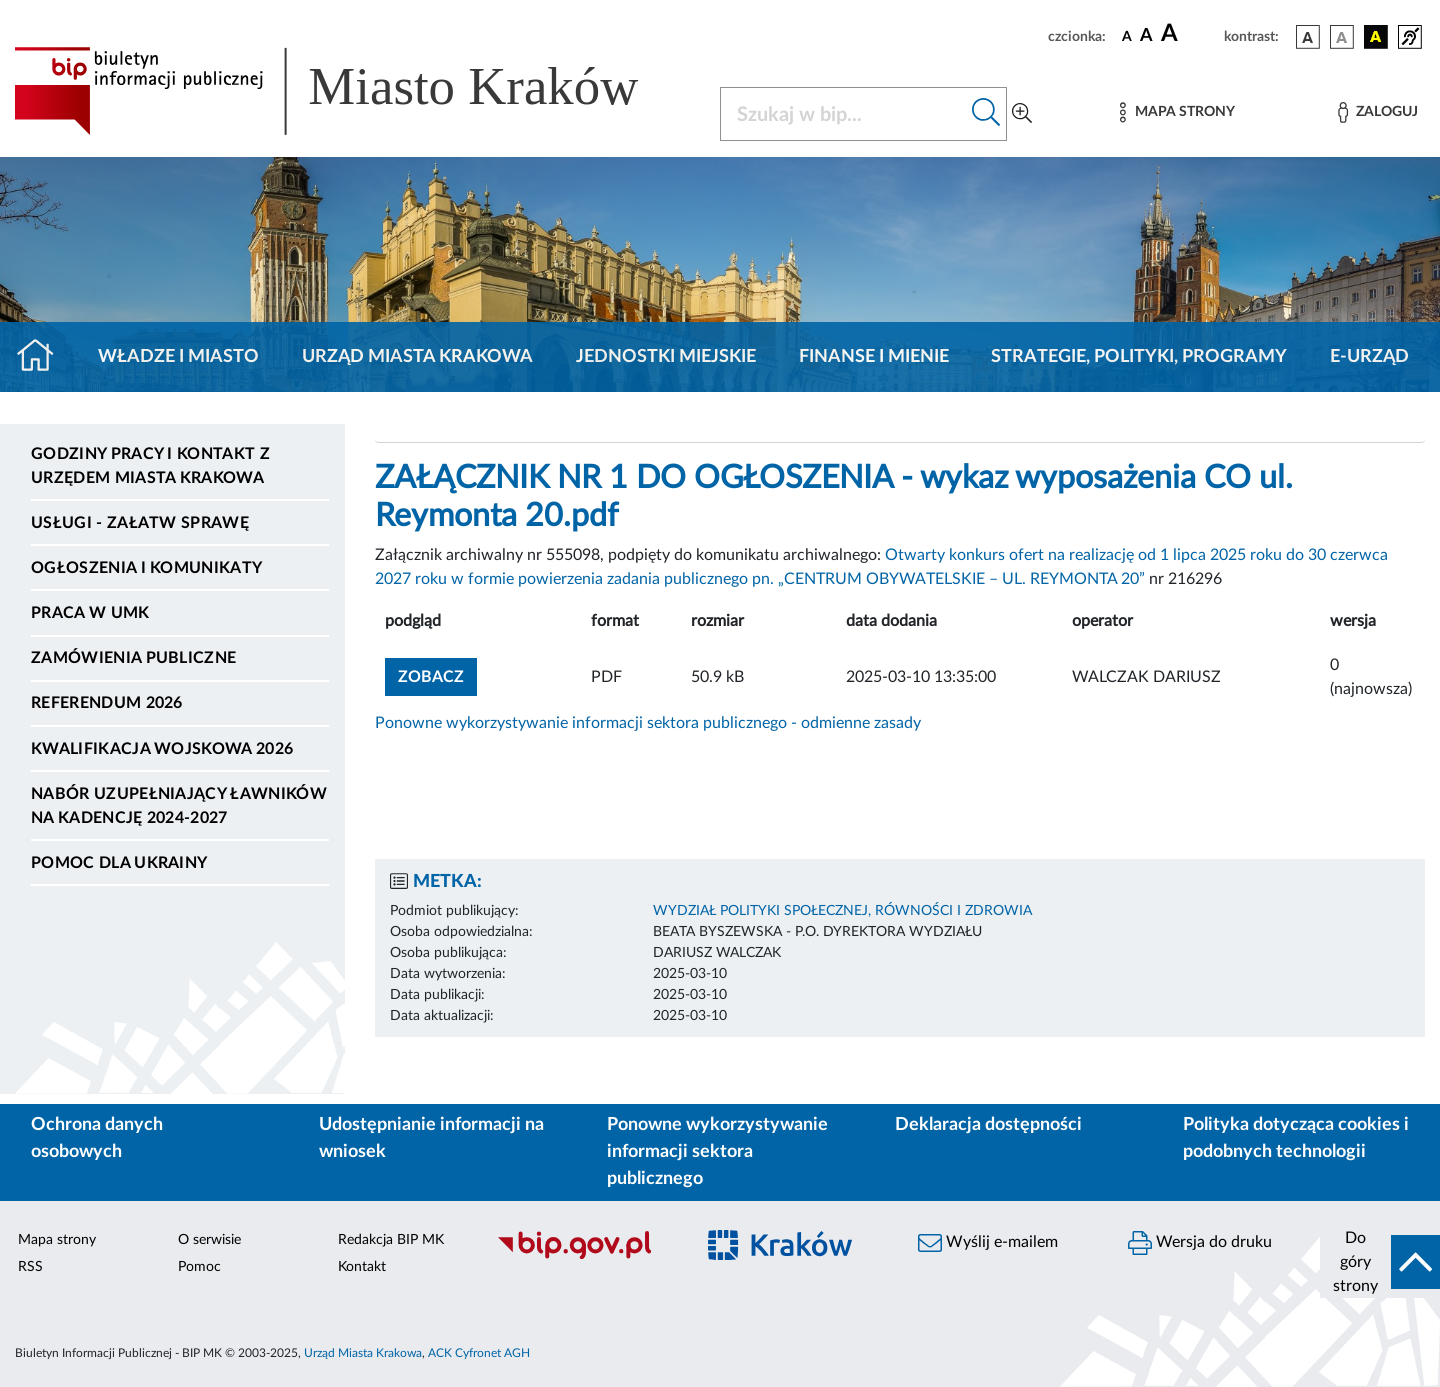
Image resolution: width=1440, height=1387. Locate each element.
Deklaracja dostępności (988, 1125)
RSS (30, 1267)
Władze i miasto (178, 357)
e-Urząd (1369, 357)
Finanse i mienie (874, 357)
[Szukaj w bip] (986, 114)
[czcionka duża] (1189, 34)
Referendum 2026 (107, 703)
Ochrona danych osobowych (97, 1138)
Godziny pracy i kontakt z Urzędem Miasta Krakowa (150, 466)
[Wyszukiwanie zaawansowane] (1022, 114)
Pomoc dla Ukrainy (119, 863)
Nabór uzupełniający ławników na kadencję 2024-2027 (179, 806)
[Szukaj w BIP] (843, 114)
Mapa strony (57, 1240)
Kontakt (362, 1267)
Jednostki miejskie (666, 357)
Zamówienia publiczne (133, 658)
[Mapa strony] (1177, 112)
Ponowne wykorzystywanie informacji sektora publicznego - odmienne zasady (648, 723)
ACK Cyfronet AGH (479, 1353)
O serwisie (209, 1240)
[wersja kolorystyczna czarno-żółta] (1376, 37)
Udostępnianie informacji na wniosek (431, 1138)
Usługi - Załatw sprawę (140, 523)
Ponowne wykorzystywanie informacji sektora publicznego (717, 1152)
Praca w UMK (90, 613)
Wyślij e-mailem (988, 1243)
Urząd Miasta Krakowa (417, 357)
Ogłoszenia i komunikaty (146, 568)
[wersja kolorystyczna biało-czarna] (1342, 37)
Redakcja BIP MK (391, 1240)
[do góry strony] (1380, 1262)
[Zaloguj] (1378, 112)
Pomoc (199, 1267)
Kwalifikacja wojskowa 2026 (162, 749)
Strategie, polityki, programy (1139, 357)
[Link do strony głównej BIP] (355, 91)
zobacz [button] (437, 674)
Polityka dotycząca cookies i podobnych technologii (1296, 1138)
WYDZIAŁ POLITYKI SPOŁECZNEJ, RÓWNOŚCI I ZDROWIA (842, 911)
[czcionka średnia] (1146, 36)
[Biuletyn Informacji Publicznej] (585, 1256)
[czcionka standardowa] (1127, 36)
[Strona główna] (43, 357)
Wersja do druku (1200, 1243)
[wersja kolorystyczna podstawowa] (1308, 37)
